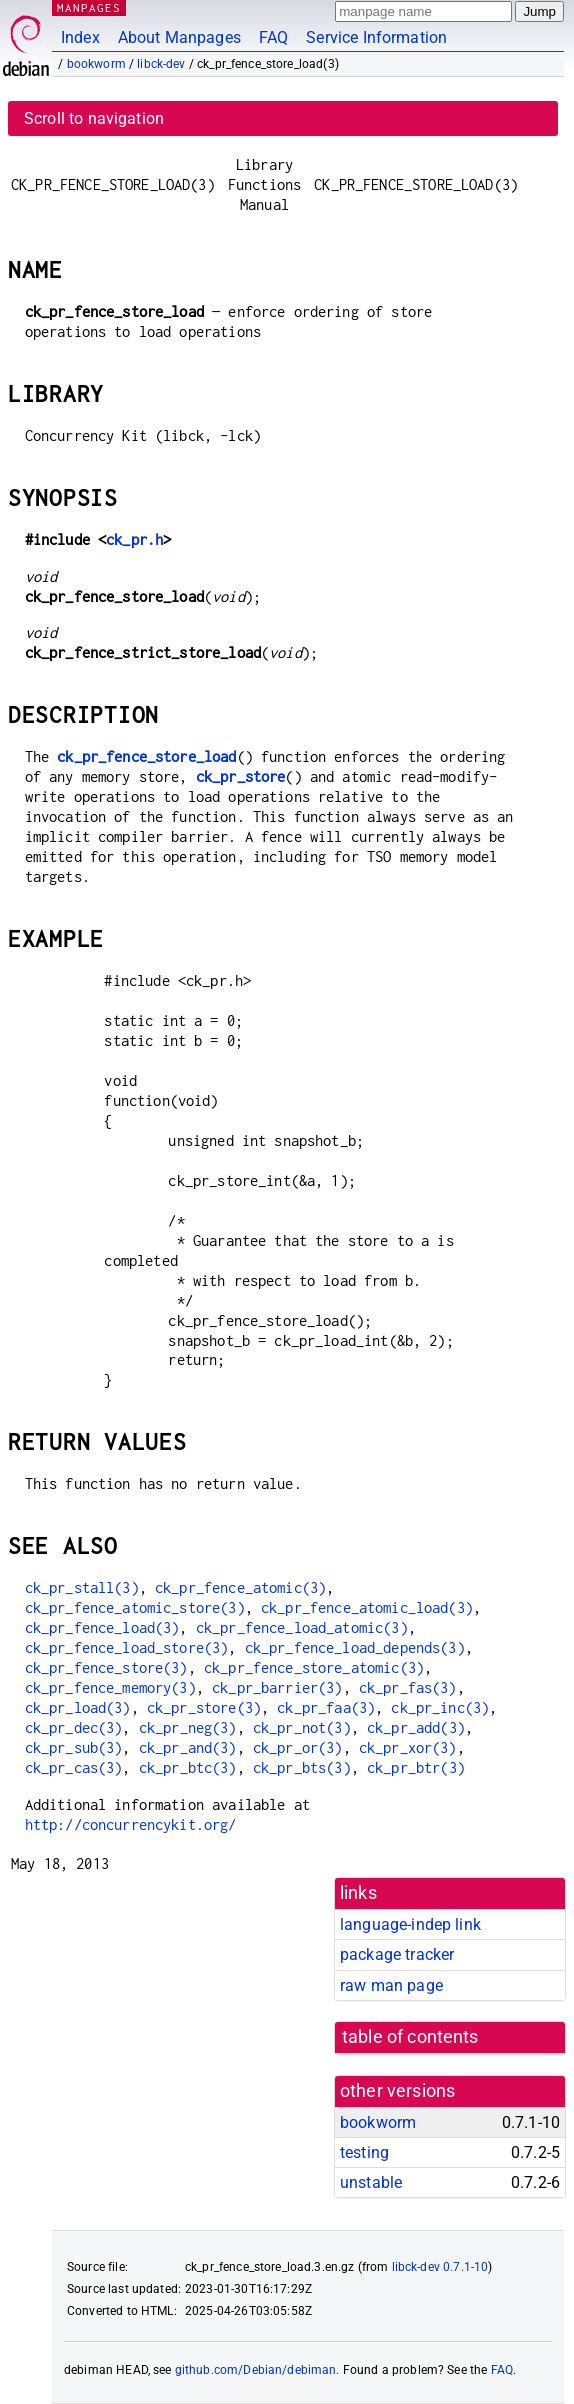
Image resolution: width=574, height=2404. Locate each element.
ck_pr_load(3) (78, 1707)
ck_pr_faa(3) (326, 1707)
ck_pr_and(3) (188, 1747)
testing (364, 2152)
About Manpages (179, 37)
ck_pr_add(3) (416, 1727)
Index (80, 37)
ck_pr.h (134, 539)
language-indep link (410, 1924)
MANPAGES (89, 7)
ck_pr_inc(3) (440, 1707)
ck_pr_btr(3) (416, 1767)
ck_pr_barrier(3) (277, 1687)
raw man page (391, 1985)
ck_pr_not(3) (302, 1727)
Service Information (376, 37)
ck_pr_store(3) (204, 1707)
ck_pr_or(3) (298, 1747)
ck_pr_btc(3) (188, 1767)
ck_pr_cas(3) (74, 1767)
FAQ (273, 37)
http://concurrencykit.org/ (131, 1824)
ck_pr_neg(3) (188, 1727)
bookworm (96, 64)
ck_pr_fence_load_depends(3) (355, 1647)
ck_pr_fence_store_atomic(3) (314, 1667)
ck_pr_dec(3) (74, 1727)
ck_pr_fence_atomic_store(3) (135, 1607)
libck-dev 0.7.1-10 (440, 2267)
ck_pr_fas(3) (408, 1687)
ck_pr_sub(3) (74, 1747)
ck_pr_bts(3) (302, 1767)
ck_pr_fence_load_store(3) (127, 1647)
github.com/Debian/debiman (256, 2370)
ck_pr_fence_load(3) (102, 1627)
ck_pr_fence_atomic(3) (240, 1587)
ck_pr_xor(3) (408, 1747)
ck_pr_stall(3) (82, 1587)
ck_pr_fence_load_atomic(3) (302, 1627)
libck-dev (161, 64)
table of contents (410, 2037)
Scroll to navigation (94, 118)
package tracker (397, 1954)
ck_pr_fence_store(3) (106, 1667)
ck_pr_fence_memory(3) (110, 1687)
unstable (371, 2182)
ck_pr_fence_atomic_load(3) (367, 1607)
